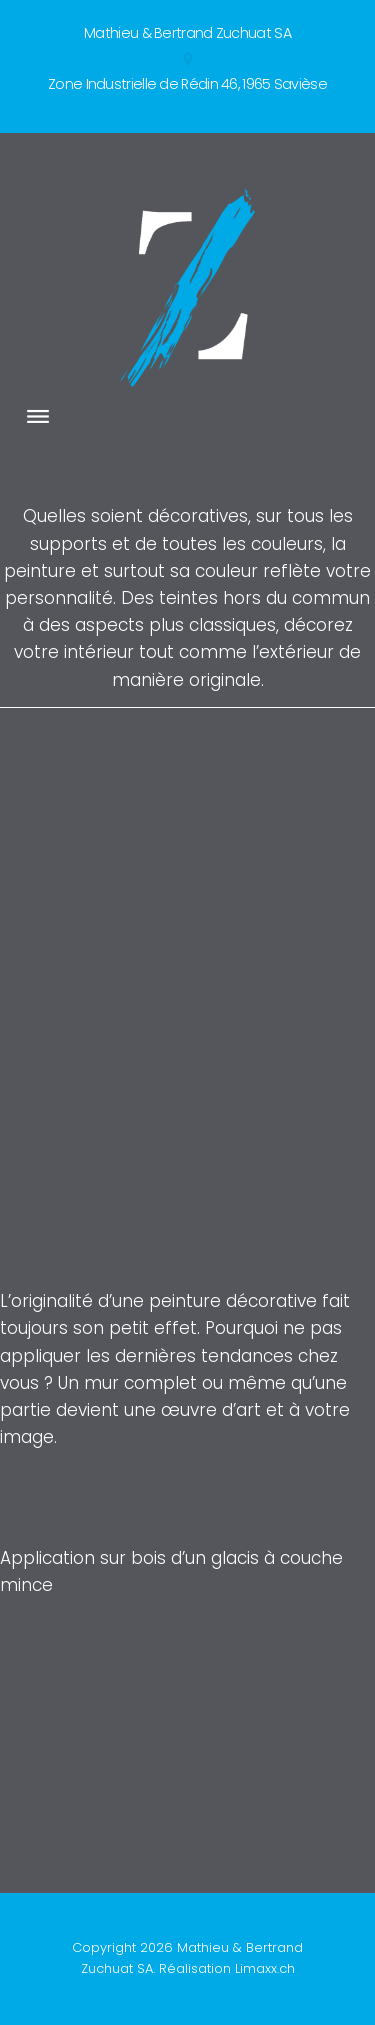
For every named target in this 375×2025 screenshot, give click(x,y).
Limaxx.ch (265, 1968)
